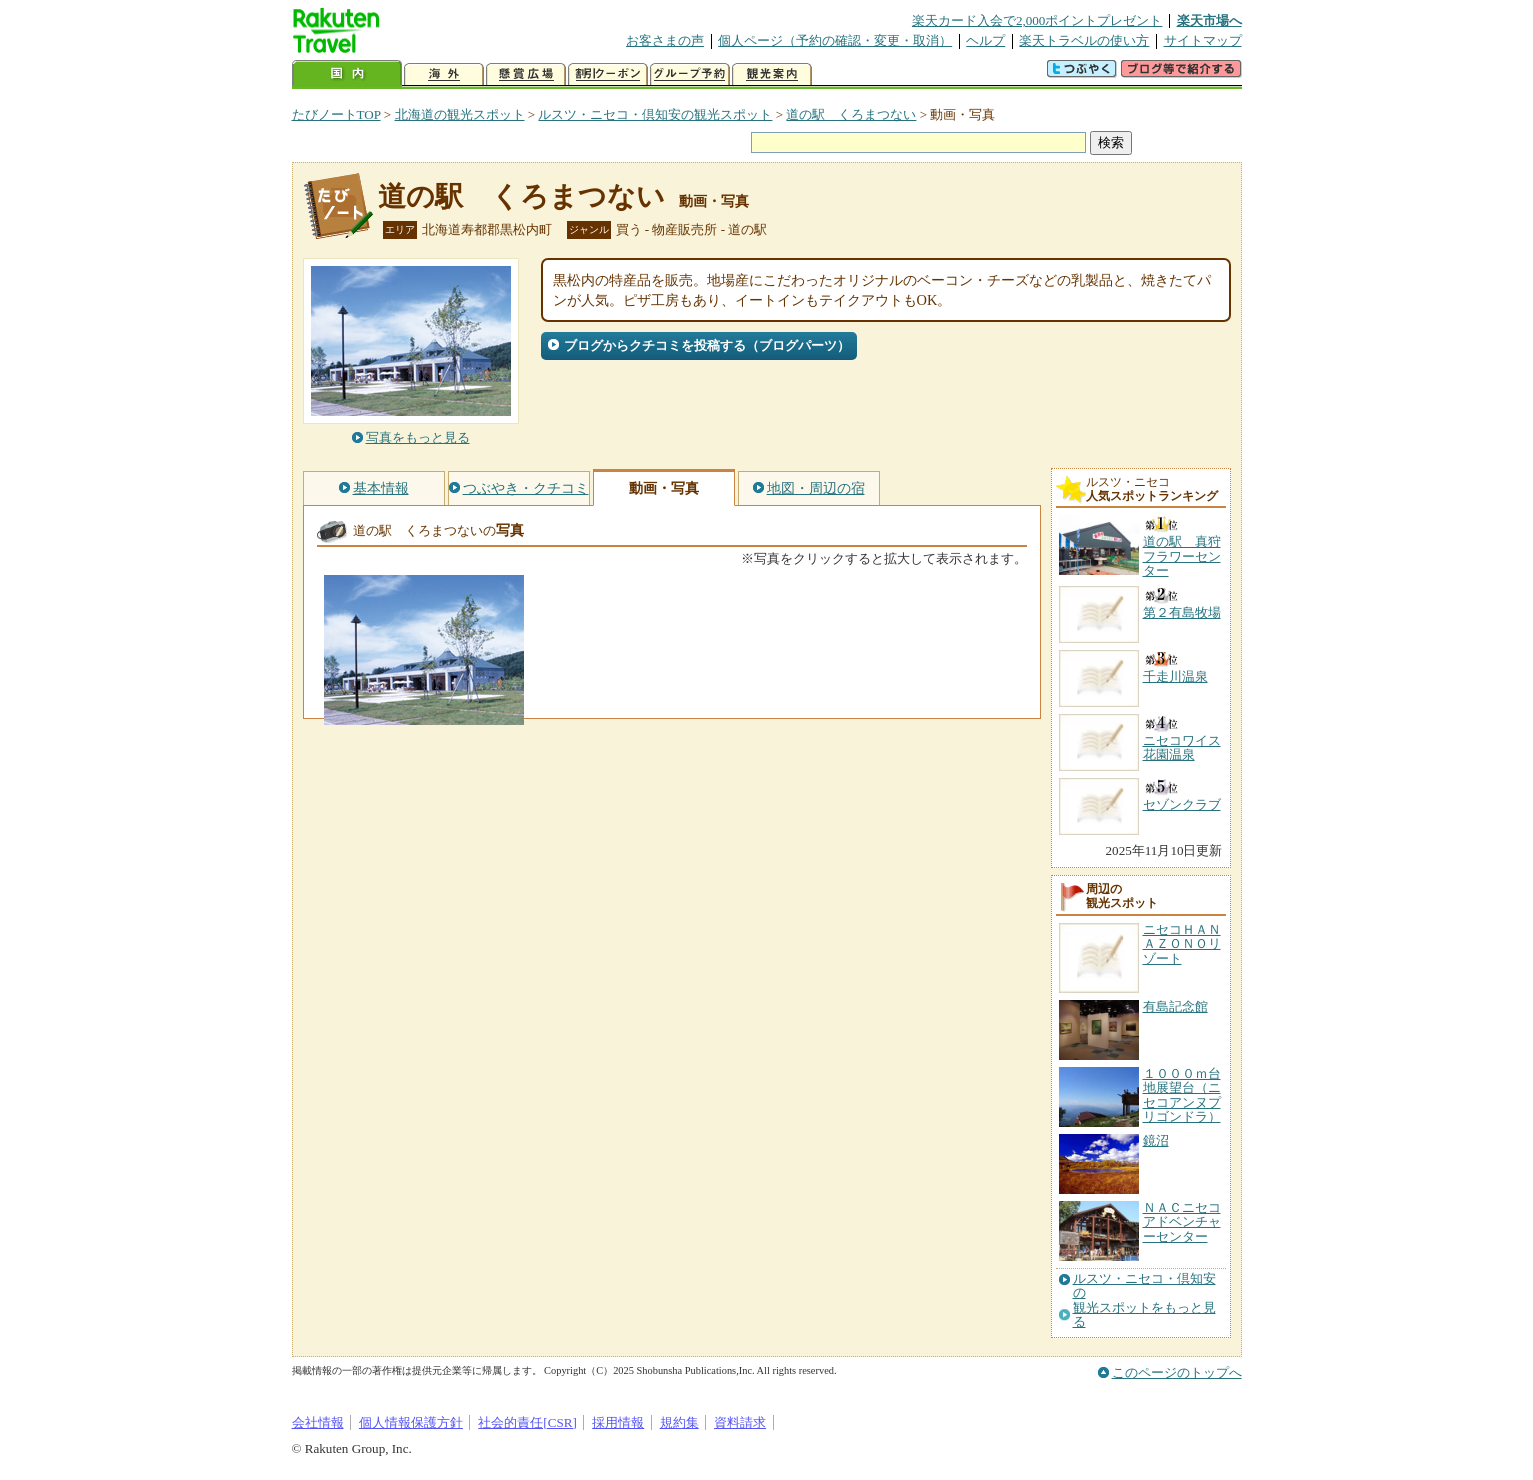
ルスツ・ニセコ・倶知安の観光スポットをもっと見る (1144, 1300)
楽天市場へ (1209, 20)
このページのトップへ (1177, 1372)
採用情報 (618, 1422)
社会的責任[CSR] (527, 1422)
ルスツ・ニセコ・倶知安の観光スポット (655, 114)
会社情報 (318, 1422)
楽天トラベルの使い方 (1084, 40)
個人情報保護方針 (411, 1422)
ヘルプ (985, 40)
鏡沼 (1156, 1140)
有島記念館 (1175, 1006)
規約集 (679, 1422)
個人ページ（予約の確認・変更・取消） (835, 40)
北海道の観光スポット (460, 114)
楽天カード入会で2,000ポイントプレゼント (1037, 20)
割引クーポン (608, 74)
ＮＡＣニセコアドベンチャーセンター (1182, 1222)
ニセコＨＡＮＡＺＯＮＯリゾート (1182, 944)
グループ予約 (690, 74)
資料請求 (740, 1422)
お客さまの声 (665, 40)
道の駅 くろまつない (851, 114)
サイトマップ (1203, 40)
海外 (444, 74)
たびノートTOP (336, 114)
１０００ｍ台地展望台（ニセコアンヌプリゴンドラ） (1182, 1095)
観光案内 (772, 74)
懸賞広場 (526, 74)
